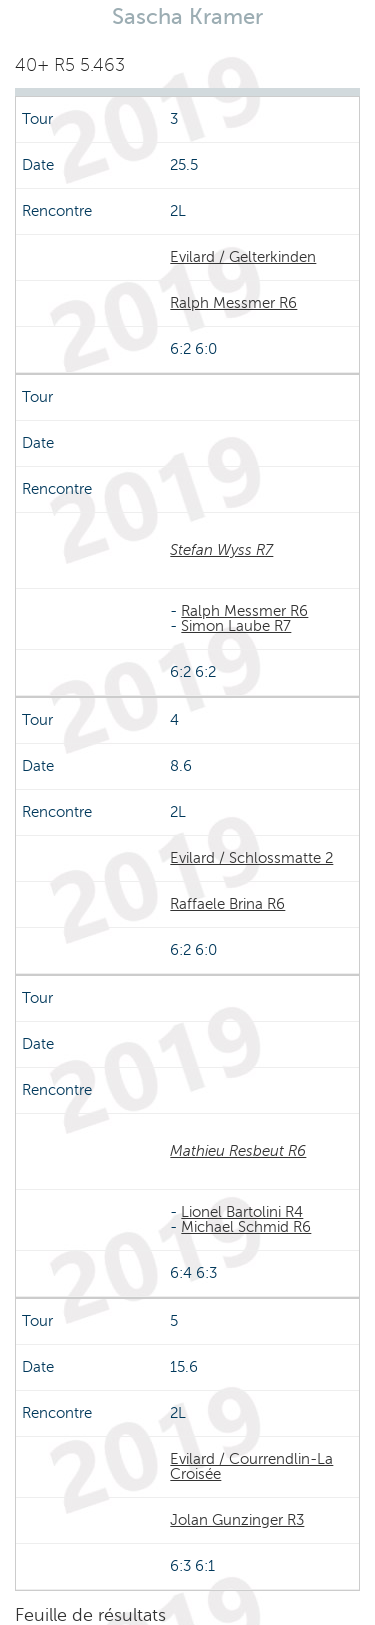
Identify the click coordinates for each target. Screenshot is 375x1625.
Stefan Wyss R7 (221, 550)
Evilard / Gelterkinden (243, 257)
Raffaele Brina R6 (227, 904)
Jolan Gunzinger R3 (237, 1520)
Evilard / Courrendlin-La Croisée (251, 1466)
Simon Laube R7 (236, 626)
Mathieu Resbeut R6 (238, 1151)
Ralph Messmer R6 (233, 303)
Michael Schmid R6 (246, 1227)
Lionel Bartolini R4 (242, 1212)
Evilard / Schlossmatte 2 (251, 858)
